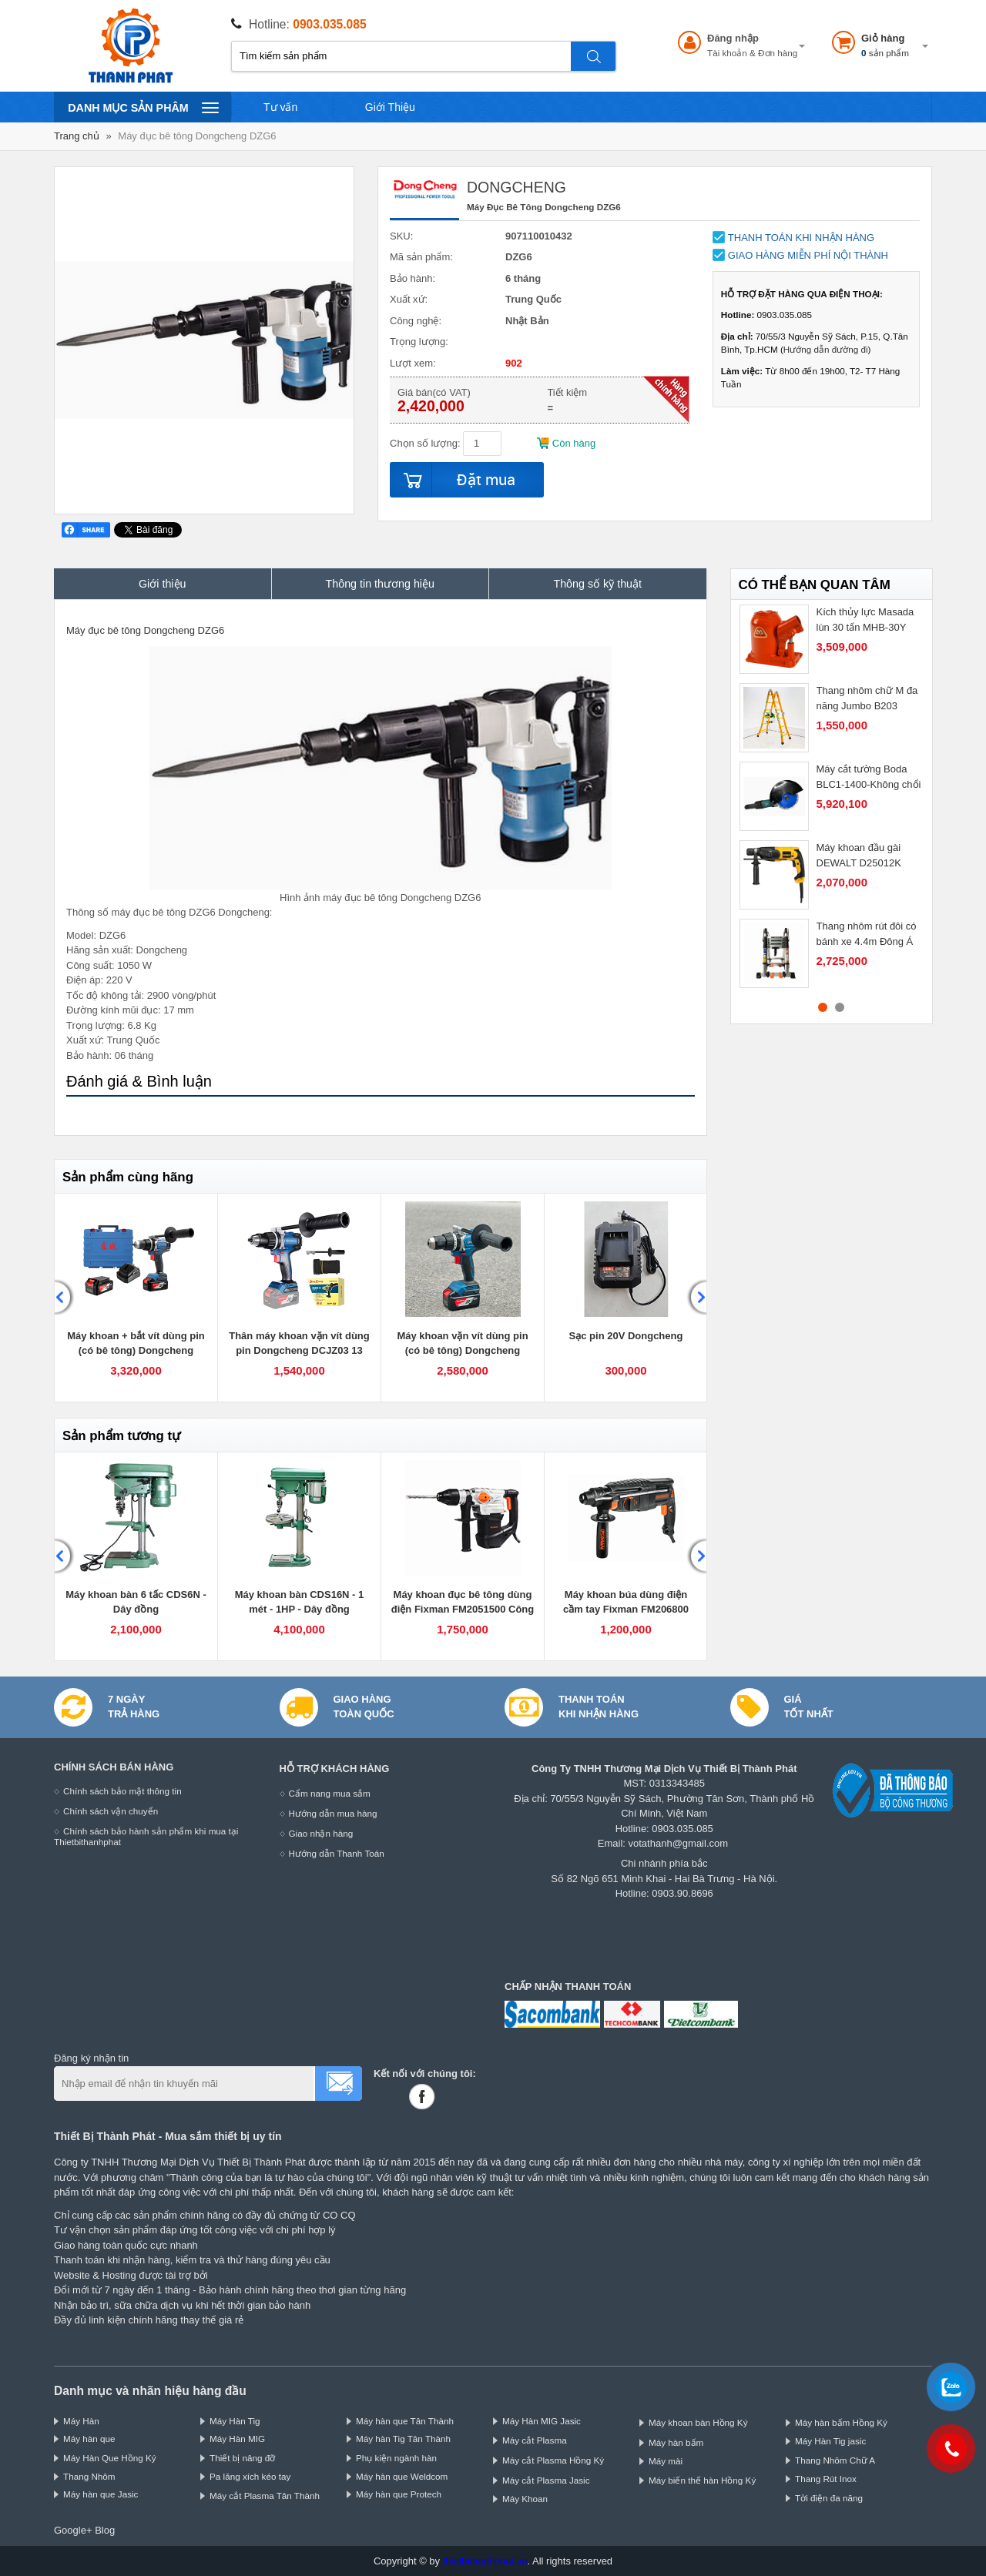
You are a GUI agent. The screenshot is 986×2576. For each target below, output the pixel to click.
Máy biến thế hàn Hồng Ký (702, 2480)
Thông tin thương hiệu (380, 584)
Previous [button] (65, 1298)
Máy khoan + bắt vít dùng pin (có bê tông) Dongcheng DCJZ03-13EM (136, 1351)
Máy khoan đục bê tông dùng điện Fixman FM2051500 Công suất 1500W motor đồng (462, 1609)
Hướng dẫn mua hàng (333, 1813)
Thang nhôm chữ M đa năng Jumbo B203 (867, 698)
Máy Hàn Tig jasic (830, 2441)
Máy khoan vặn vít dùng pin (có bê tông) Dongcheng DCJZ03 (462, 1351)
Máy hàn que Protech (398, 2494)
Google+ (73, 2530)
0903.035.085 (329, 24)
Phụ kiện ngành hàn (396, 2458)
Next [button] (696, 1298)
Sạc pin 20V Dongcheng (626, 1336)
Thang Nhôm (89, 2476)
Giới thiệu (162, 584)
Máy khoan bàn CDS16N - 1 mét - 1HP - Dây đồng (299, 1602)
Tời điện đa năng (829, 2498)
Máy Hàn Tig (235, 2421)
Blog (105, 2530)
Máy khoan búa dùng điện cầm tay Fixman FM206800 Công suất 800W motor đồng (626, 1609)
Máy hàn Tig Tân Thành (403, 2439)
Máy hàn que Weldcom (402, 2476)
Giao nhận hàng (321, 1833)
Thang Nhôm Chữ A (835, 2460)
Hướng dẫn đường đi (825, 349)
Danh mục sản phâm (143, 107)
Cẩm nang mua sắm (330, 1793)
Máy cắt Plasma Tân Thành (265, 2496)
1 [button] (822, 1007)
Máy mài (665, 2461)
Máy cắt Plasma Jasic (546, 2480)
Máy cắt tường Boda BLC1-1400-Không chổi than (869, 784)
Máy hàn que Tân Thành (405, 2421)
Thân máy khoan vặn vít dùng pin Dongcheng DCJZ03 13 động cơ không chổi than (299, 1351)
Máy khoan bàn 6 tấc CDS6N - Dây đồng (135, 1602)
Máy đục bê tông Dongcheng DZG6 (197, 136)
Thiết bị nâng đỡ (242, 2458)
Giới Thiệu (390, 107)
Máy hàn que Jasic (100, 2494)
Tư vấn (280, 107)
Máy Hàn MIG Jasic (541, 2421)
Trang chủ (76, 136)
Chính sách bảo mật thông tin (122, 1791)
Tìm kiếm (594, 56)
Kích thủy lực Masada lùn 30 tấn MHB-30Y (865, 619)
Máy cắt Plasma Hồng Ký (553, 2460)
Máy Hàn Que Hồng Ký (109, 2458)
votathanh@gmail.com (679, 1843)
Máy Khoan (525, 2499)
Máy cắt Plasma (534, 2440)
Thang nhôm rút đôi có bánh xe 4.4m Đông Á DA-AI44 (867, 941)
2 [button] (839, 1007)
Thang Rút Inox (826, 2479)
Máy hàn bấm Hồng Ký (841, 2422)
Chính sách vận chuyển (110, 1811)
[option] (136, 1298)
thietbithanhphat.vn (485, 2561)
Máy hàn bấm (676, 2442)
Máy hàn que (89, 2439)
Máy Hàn (81, 2421)
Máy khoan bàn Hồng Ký (698, 2422)
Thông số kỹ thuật (597, 584)
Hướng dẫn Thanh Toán (336, 1853)
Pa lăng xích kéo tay (250, 2476)
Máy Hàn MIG (237, 2439)
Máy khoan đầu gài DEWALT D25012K (859, 855)
